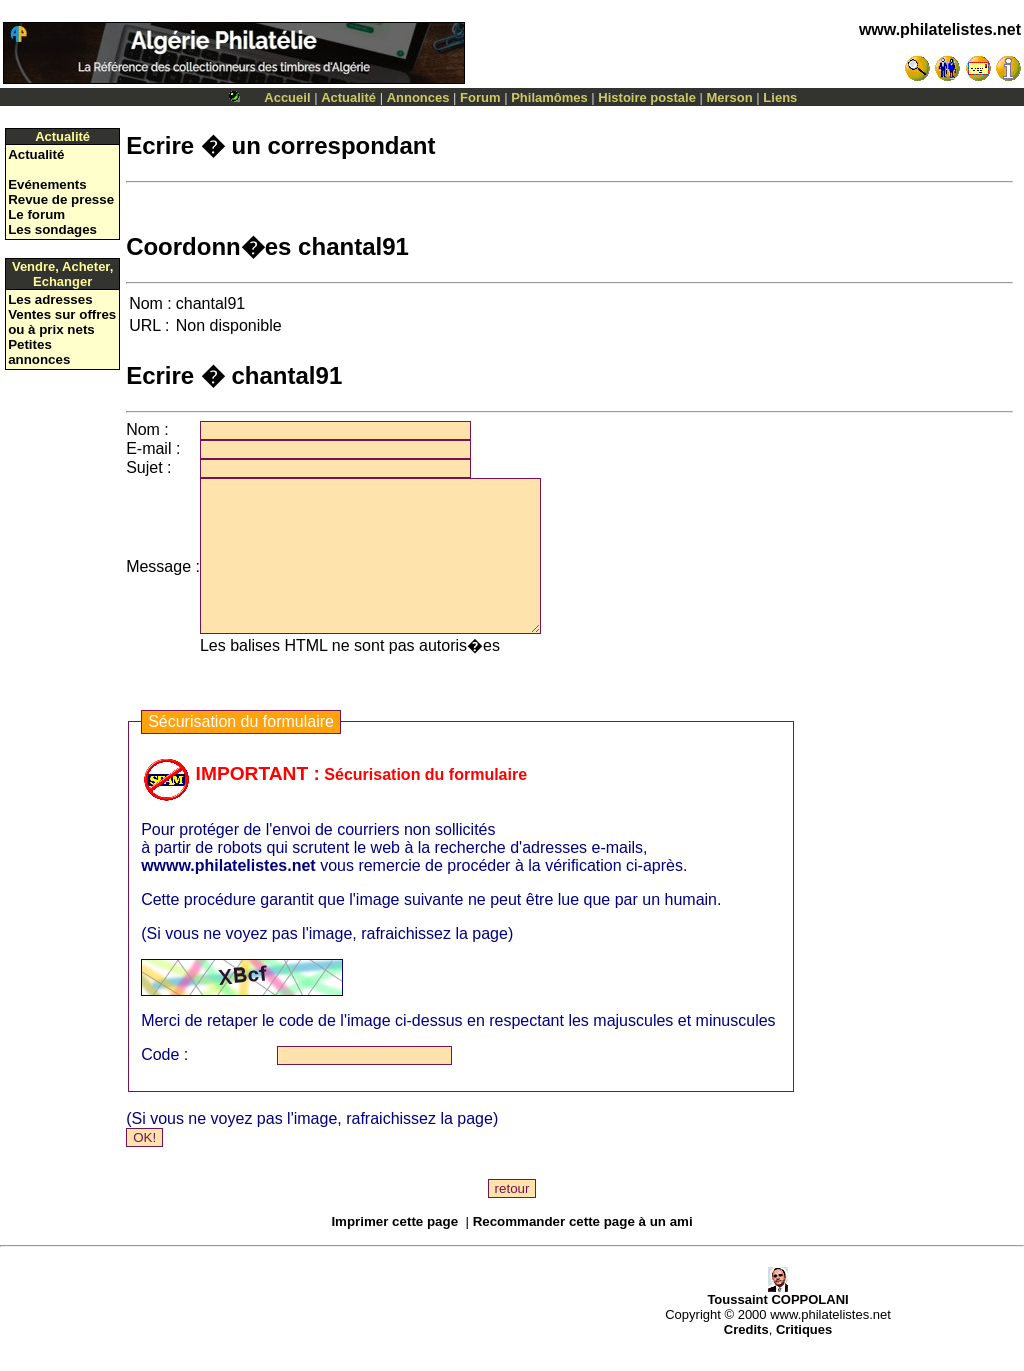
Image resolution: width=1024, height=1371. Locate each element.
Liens (780, 97)
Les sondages (52, 229)
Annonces (418, 97)
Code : (164, 1084)
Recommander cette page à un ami (583, 1251)
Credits (746, 1359)
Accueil (287, 97)
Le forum (36, 214)
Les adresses (50, 299)
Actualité (348, 97)
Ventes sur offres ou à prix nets (62, 322)
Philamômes (549, 97)
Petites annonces (39, 352)
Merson (730, 97)
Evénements (47, 184)
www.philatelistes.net (940, 29)
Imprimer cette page (394, 1251)
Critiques (804, 1359)
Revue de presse (61, 199)
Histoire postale (647, 97)
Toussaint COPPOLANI (777, 1323)
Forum (480, 97)
